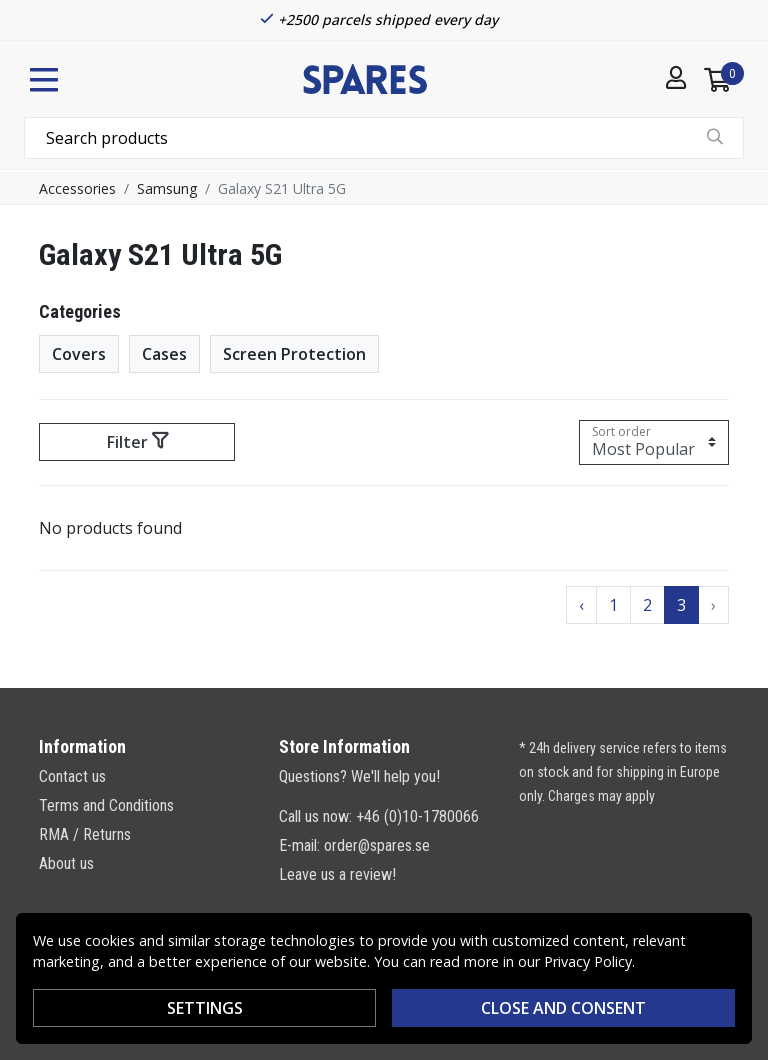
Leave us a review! (337, 874)
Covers (79, 354)
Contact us (72, 776)
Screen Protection (294, 354)
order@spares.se (377, 845)
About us (66, 863)
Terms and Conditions (106, 805)
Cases (164, 354)
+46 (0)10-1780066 (417, 816)
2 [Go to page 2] (647, 605)
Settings (205, 1008)
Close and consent (563, 1008)
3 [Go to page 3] (681, 605)
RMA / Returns (85, 834)
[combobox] (384, 138)
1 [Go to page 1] (613, 605)
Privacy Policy (588, 961)
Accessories (77, 188)
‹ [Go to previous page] (581, 605)
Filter (137, 442)
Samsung (167, 188)
